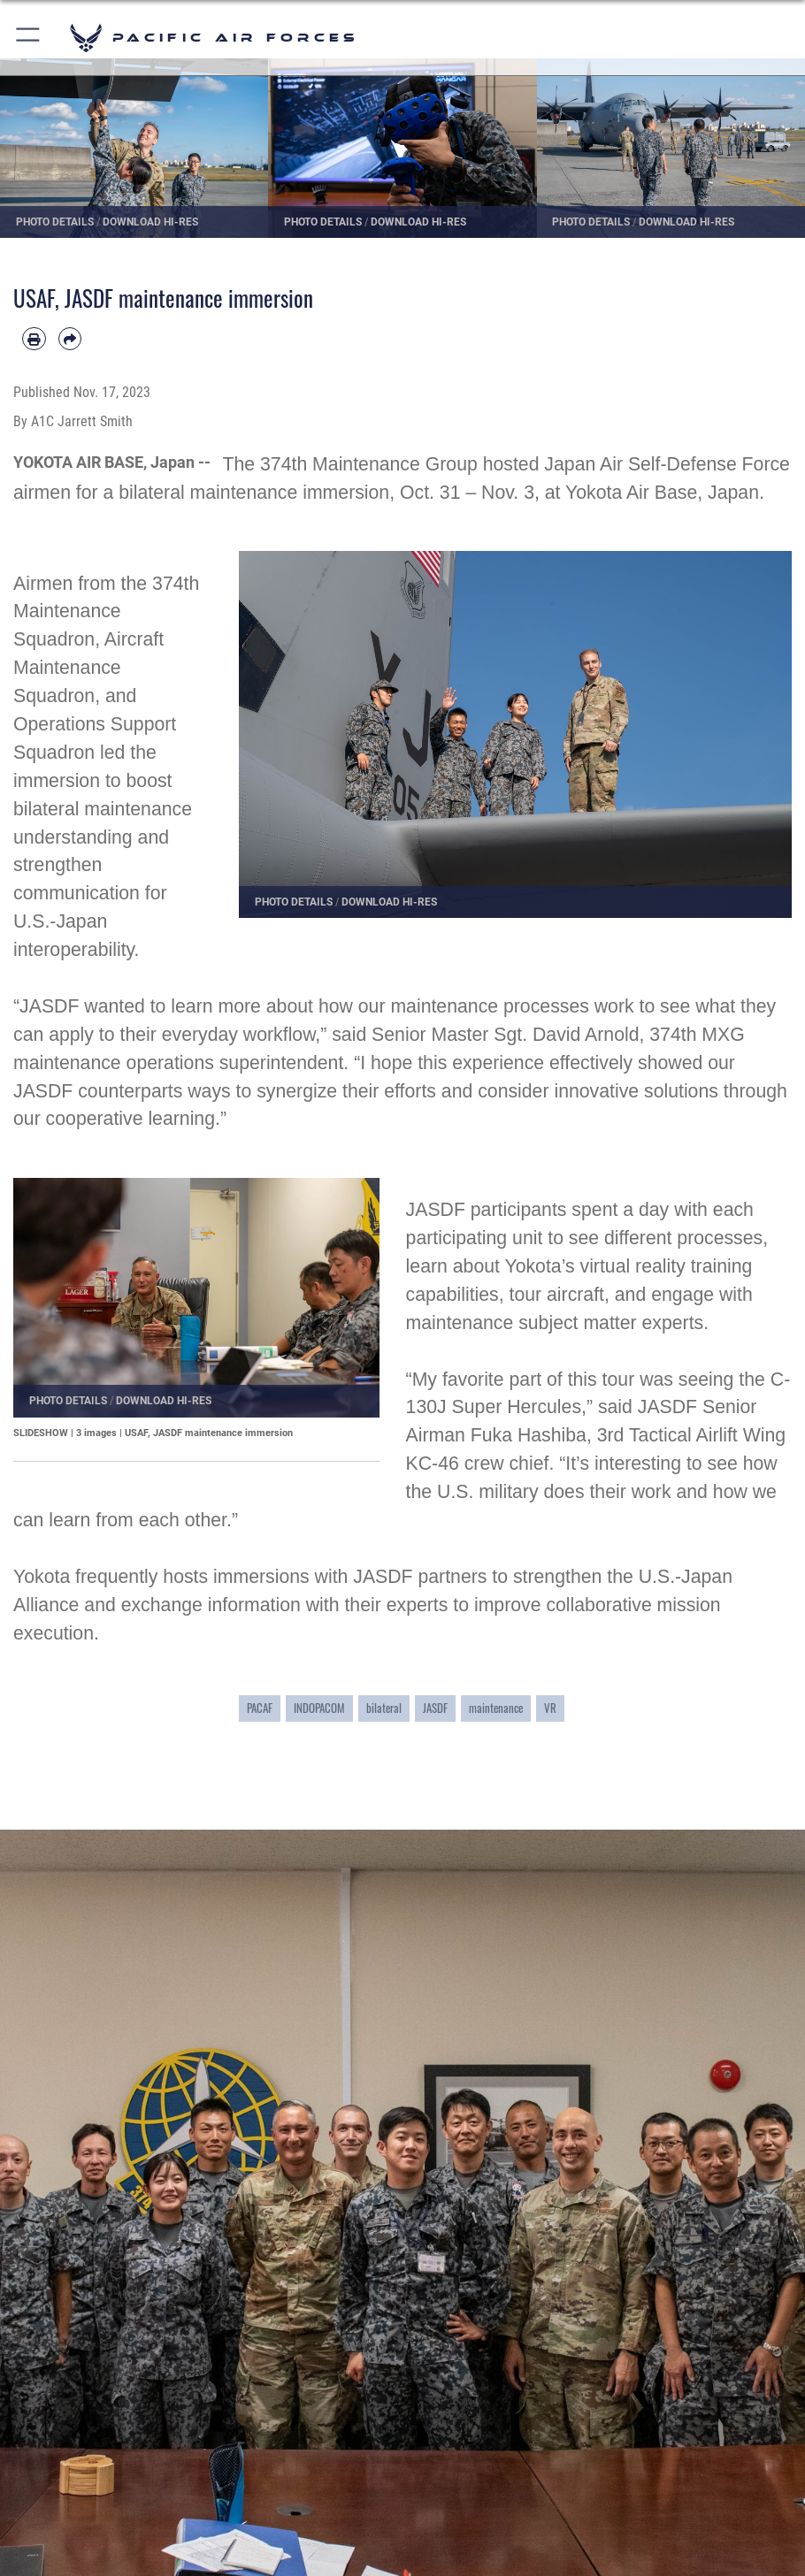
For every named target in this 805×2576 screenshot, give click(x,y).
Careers (59, 2505)
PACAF (259, 1707)
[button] (29, 37)
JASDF (435, 1707)
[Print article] (34, 339)
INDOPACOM (319, 1707)
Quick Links (73, 2452)
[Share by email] (70, 339)
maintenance (496, 1707)
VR (550, 1707)
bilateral (384, 1707)
